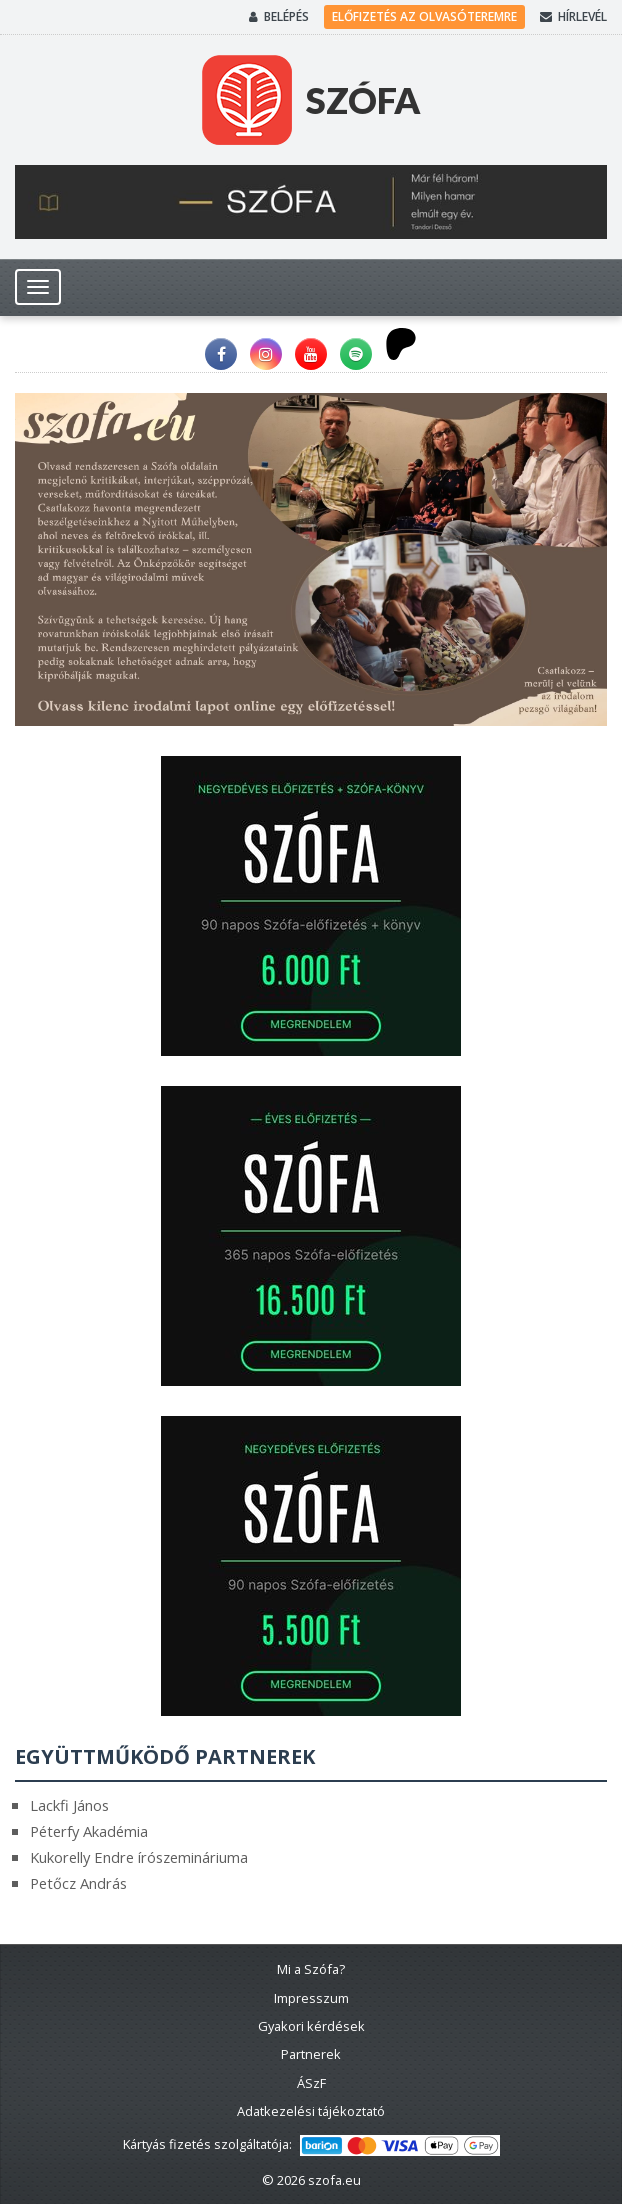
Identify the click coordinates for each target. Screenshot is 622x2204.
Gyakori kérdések (311, 2026)
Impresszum (311, 1998)
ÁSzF (311, 2083)
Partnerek (311, 2054)
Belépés (279, 17)
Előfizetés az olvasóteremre (424, 16)
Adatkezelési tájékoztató (311, 2111)
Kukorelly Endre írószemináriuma (139, 1857)
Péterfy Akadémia (89, 1831)
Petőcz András (78, 1883)
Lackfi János (69, 1805)
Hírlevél (573, 17)
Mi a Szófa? (311, 1969)
